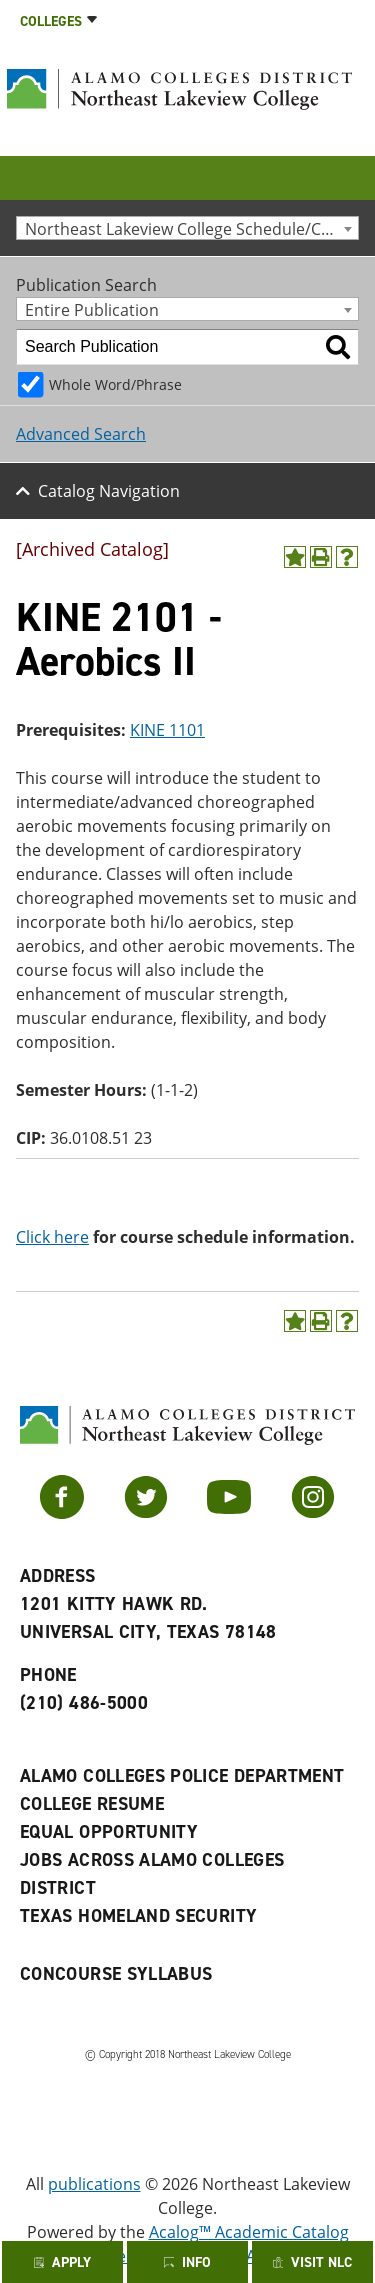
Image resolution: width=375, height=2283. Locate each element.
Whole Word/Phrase (115, 384)
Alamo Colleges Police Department (182, 1776)
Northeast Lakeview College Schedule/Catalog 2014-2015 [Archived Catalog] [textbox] (191, 228)
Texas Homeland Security (138, 1916)
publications (94, 2184)
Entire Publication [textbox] (92, 309)
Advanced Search (81, 434)
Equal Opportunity (109, 1832)
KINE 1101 (167, 730)
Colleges (51, 21)
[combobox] (187, 228)
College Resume (92, 1804)
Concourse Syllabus (116, 1974)
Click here (52, 1237)
